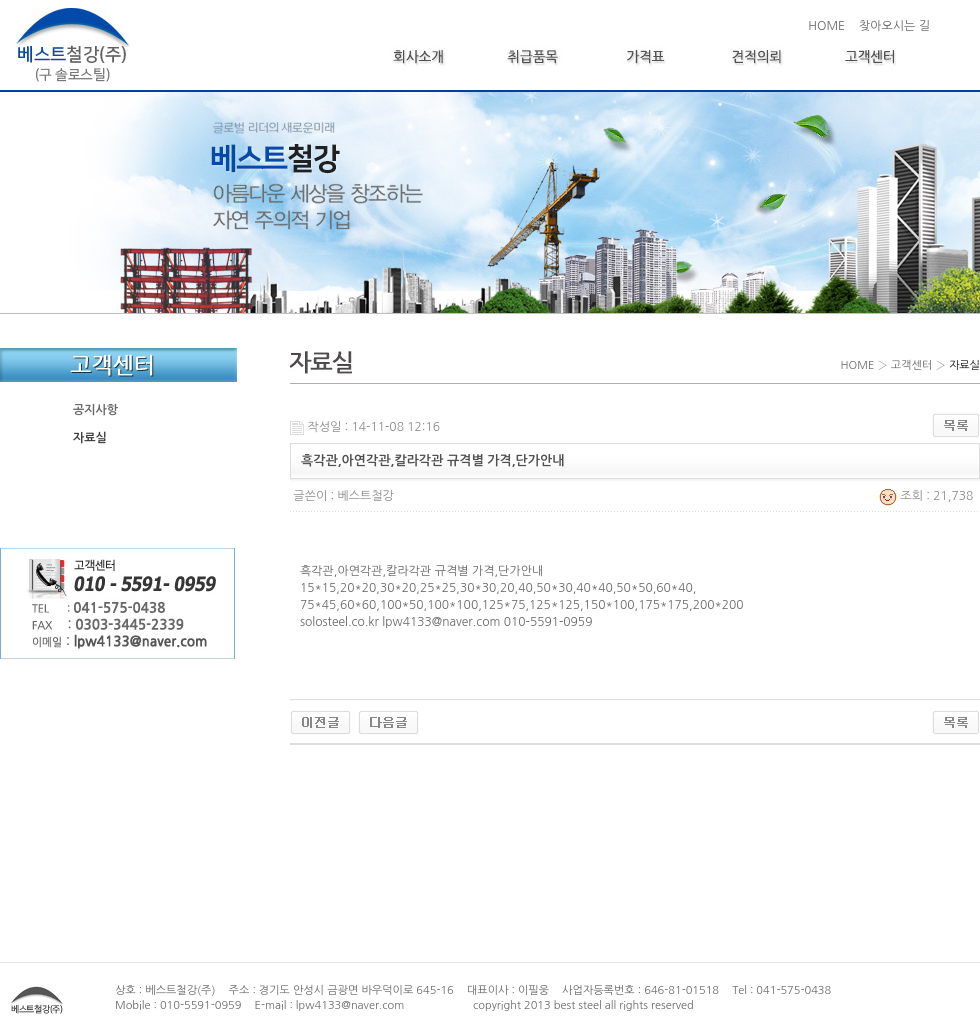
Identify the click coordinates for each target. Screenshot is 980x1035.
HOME (826, 26)
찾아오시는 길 (894, 26)
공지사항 (95, 410)
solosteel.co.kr (339, 622)
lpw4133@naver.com (441, 622)
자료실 (90, 438)
